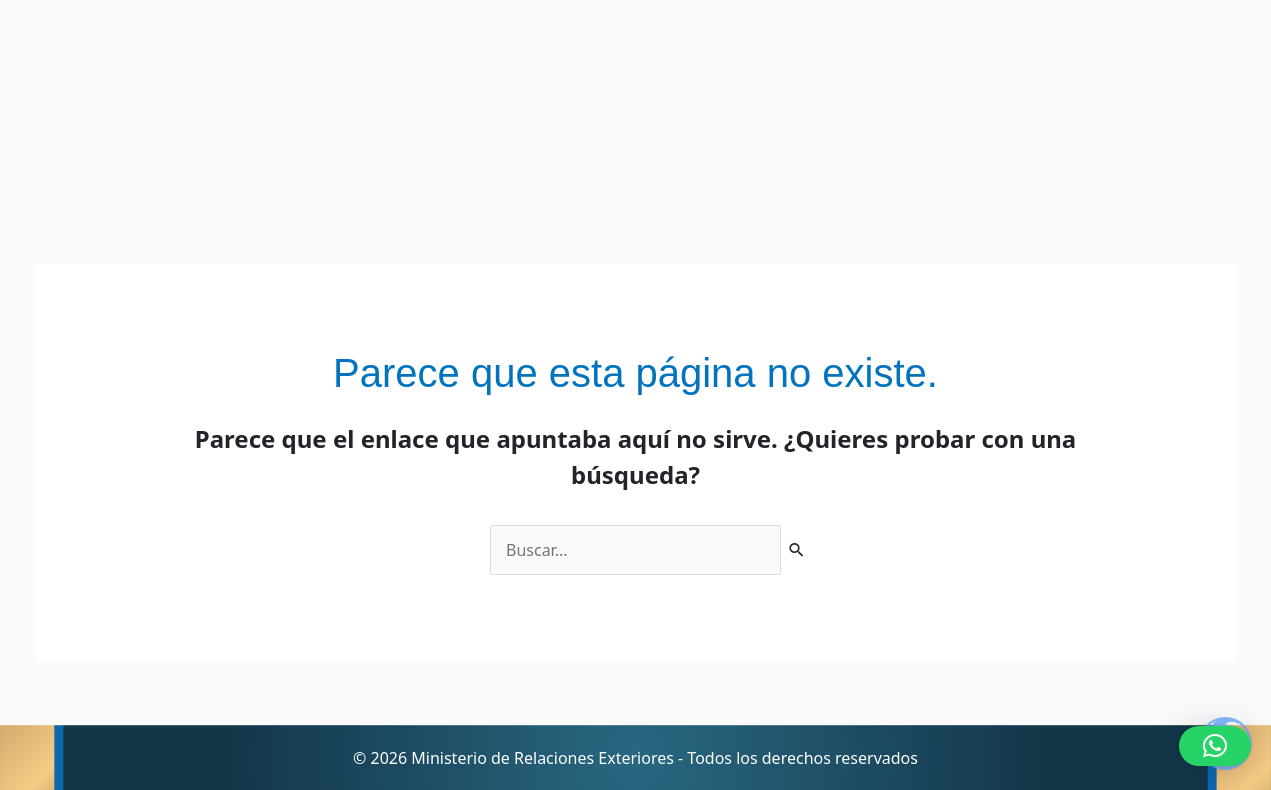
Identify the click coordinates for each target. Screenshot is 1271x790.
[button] (1215, 746)
